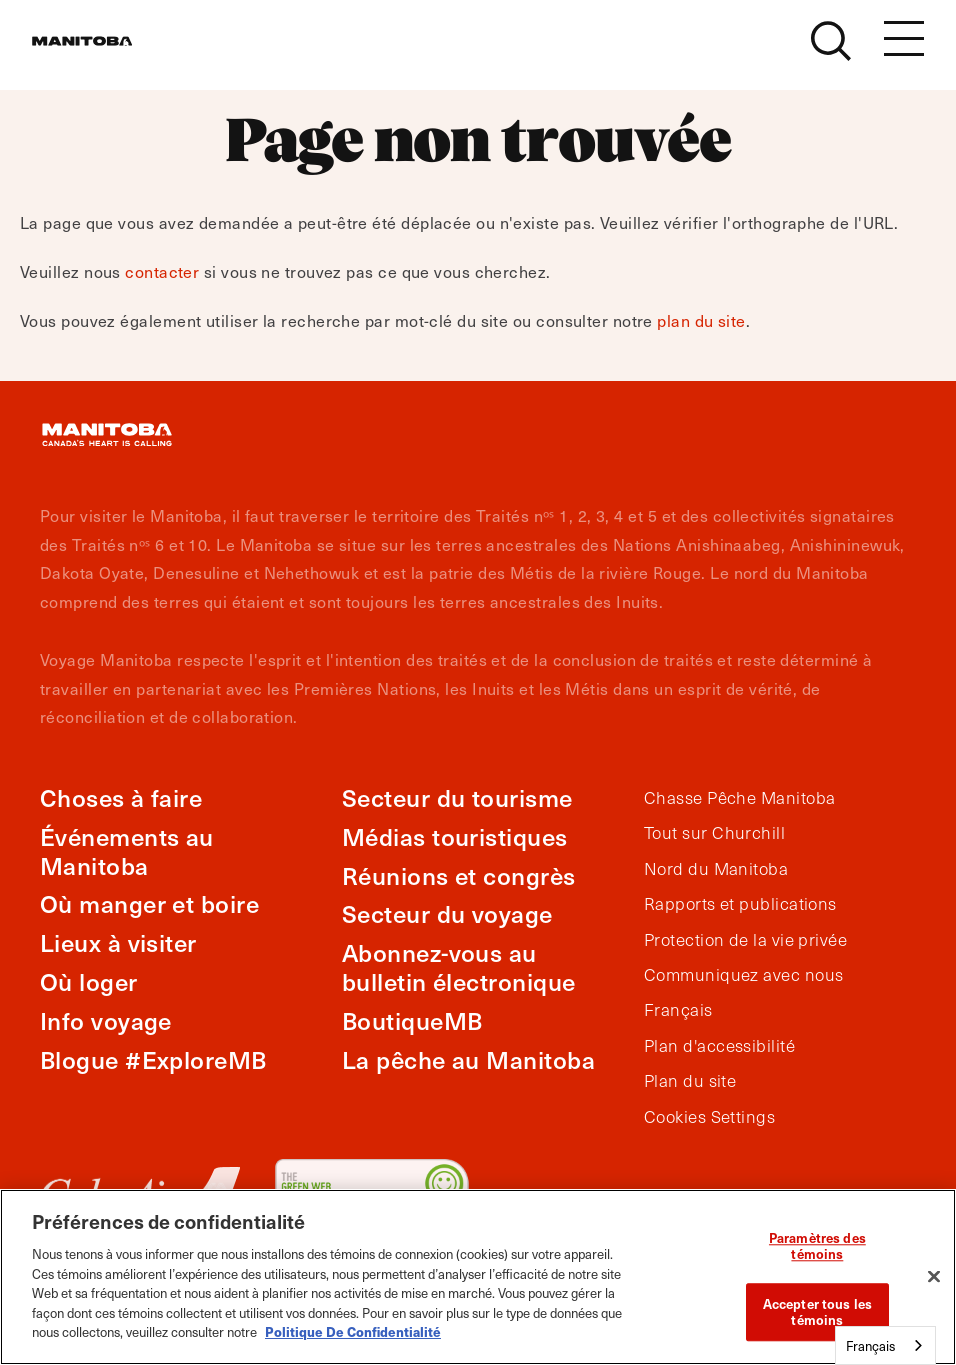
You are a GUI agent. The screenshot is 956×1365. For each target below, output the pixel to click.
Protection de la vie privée (745, 940)
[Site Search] (831, 52)
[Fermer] (934, 1277)
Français (678, 1010)
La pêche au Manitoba (468, 1059)
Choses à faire (121, 797)
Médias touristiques (455, 836)
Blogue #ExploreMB (153, 1059)
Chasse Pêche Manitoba (739, 798)
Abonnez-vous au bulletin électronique (458, 967)
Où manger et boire (149, 903)
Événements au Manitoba (127, 851)
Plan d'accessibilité (719, 1046)
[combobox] (885, 1345)
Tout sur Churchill (714, 833)
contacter (162, 271)
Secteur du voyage (447, 913)
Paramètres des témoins (817, 1246)
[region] (478, 1277)
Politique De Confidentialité (353, 1331)
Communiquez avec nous (743, 975)
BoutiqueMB (412, 1020)
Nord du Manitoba (716, 869)
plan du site (701, 320)
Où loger (89, 981)
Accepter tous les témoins (817, 1312)
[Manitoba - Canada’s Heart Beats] (107, 52)
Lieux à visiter (118, 942)
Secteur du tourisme (457, 797)
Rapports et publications (740, 904)
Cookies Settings (709, 1117)
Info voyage (106, 1020)
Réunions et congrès (459, 875)
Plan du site (690, 1081)
